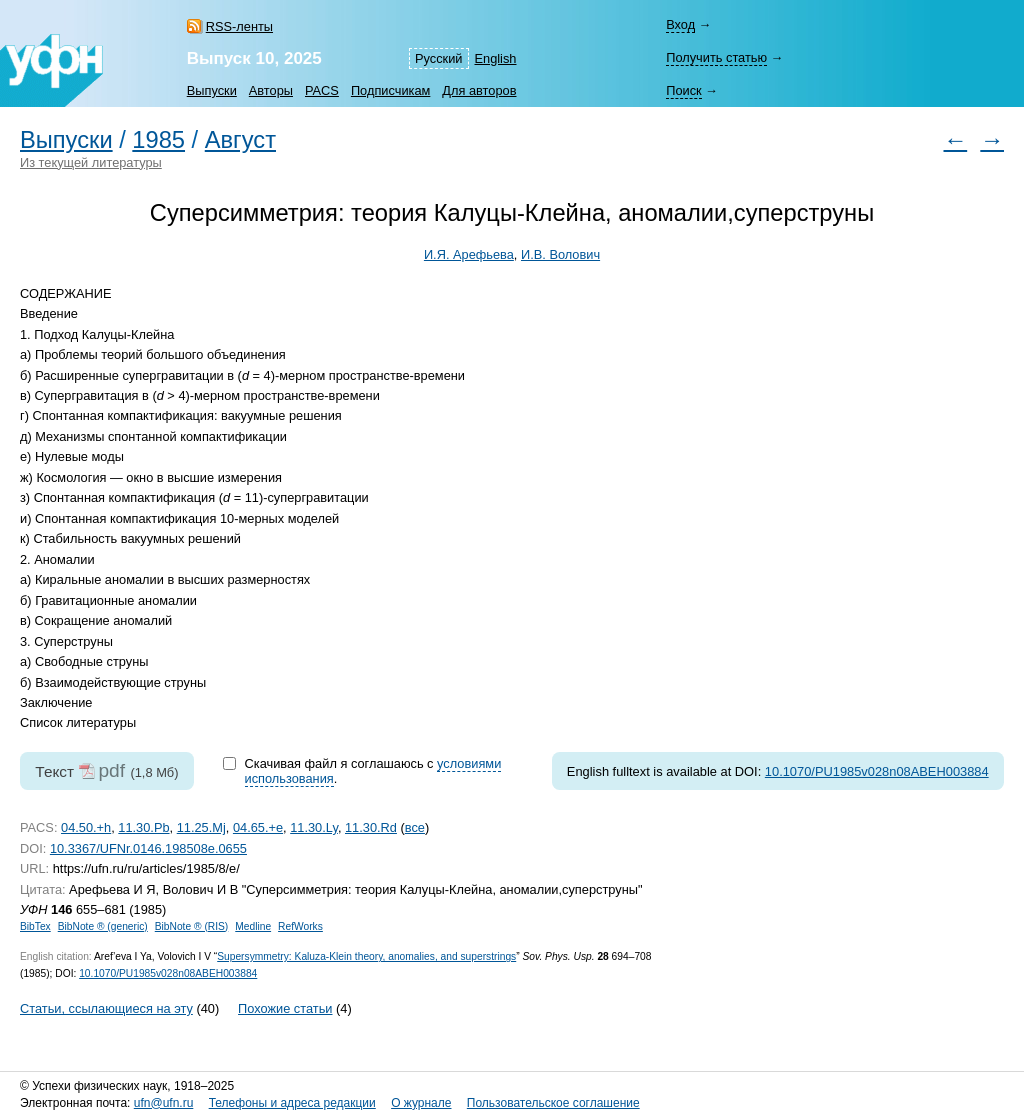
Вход (680, 24)
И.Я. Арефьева (469, 254)
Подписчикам (390, 90)
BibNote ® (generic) (103, 926)
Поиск (683, 90)
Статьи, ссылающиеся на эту (106, 1008)
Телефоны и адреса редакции (292, 1103)
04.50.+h (86, 827)
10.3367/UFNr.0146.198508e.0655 (148, 848)
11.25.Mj (201, 827)
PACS (322, 90)
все (415, 827)
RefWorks (300, 926)
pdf (111, 770)
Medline (253, 926)
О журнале (421, 1103)
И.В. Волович (560, 254)
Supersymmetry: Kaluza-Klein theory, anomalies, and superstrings (366, 956)
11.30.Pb (143, 827)
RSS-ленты (239, 26)
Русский (438, 58)
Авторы (271, 90)
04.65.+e (258, 827)
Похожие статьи (285, 1008)
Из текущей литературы (91, 162)
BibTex (35, 926)
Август (240, 140)
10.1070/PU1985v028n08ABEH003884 (877, 771)
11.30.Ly (314, 827)
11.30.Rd (371, 827)
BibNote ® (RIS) (192, 926)
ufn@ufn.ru (164, 1103)
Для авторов (479, 90)
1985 (158, 140)
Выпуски (212, 90)
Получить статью (716, 57)
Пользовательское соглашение (553, 1103)
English (496, 58)
